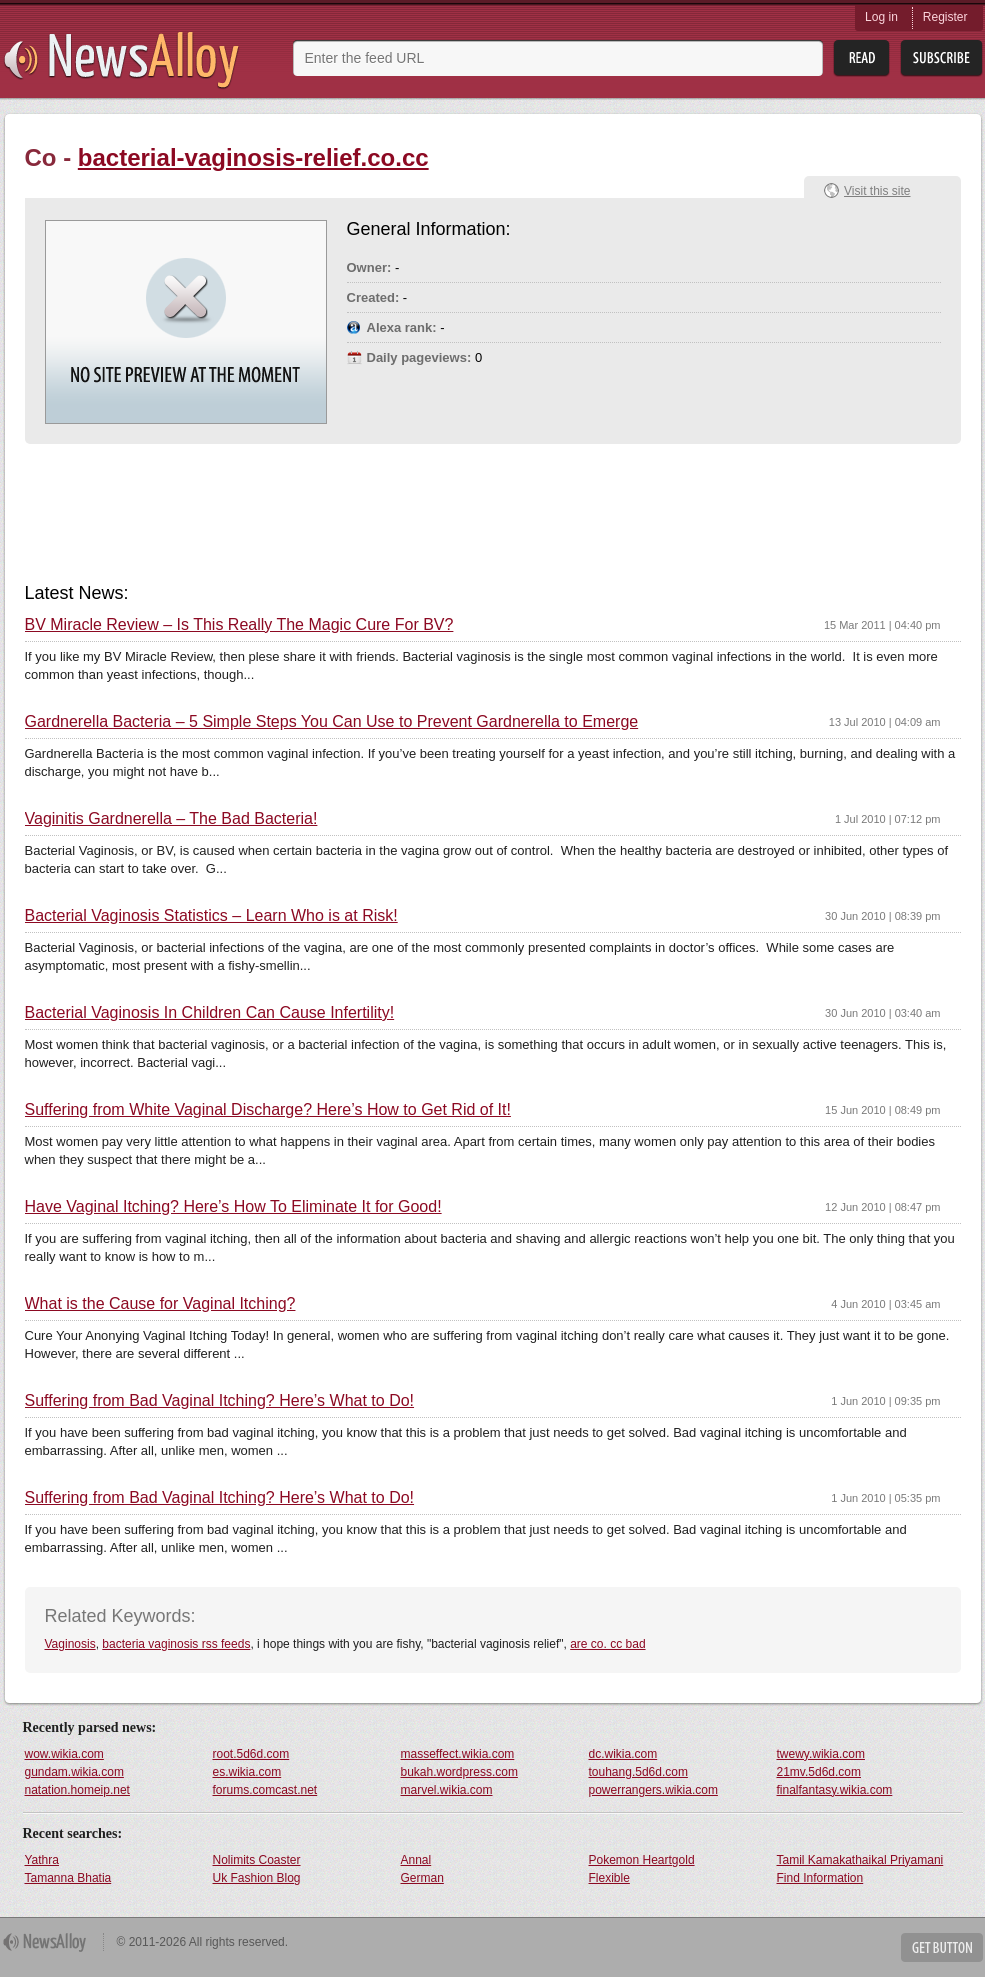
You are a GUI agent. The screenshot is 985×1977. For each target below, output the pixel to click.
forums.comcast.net (265, 1790)
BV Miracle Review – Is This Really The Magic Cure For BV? (239, 625)
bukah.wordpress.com (459, 1772)
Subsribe (941, 58)
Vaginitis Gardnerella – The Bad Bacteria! (171, 819)
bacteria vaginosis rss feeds (176, 1644)
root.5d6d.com (251, 1754)
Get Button (942, 1947)
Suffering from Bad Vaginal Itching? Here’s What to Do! (220, 1401)
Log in (881, 17)
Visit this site (877, 191)
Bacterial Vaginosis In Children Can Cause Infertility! (210, 1013)
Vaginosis (70, 1644)
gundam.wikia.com (74, 1772)
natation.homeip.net (77, 1790)
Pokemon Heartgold (642, 1860)
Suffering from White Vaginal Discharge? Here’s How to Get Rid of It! (268, 1110)
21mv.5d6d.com (819, 1772)
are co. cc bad (607, 1644)
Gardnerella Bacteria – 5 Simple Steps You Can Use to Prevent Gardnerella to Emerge (332, 722)
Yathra (42, 1860)
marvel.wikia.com (447, 1790)
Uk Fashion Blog (257, 1878)
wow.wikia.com (64, 1754)
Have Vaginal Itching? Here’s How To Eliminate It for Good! (233, 1207)
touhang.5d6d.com (638, 1772)
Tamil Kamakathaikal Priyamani (860, 1860)
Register (945, 17)
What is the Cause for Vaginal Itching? (160, 1304)
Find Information (820, 1878)
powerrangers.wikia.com (653, 1790)
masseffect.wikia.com (458, 1754)
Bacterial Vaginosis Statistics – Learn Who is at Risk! (211, 916)
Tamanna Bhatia (68, 1878)
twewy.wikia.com (821, 1754)
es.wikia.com (247, 1772)
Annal (416, 1860)
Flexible (609, 1878)
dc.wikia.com (623, 1754)
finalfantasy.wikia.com (835, 1790)
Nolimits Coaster (257, 1860)
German (422, 1878)
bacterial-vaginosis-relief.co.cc (253, 157)
